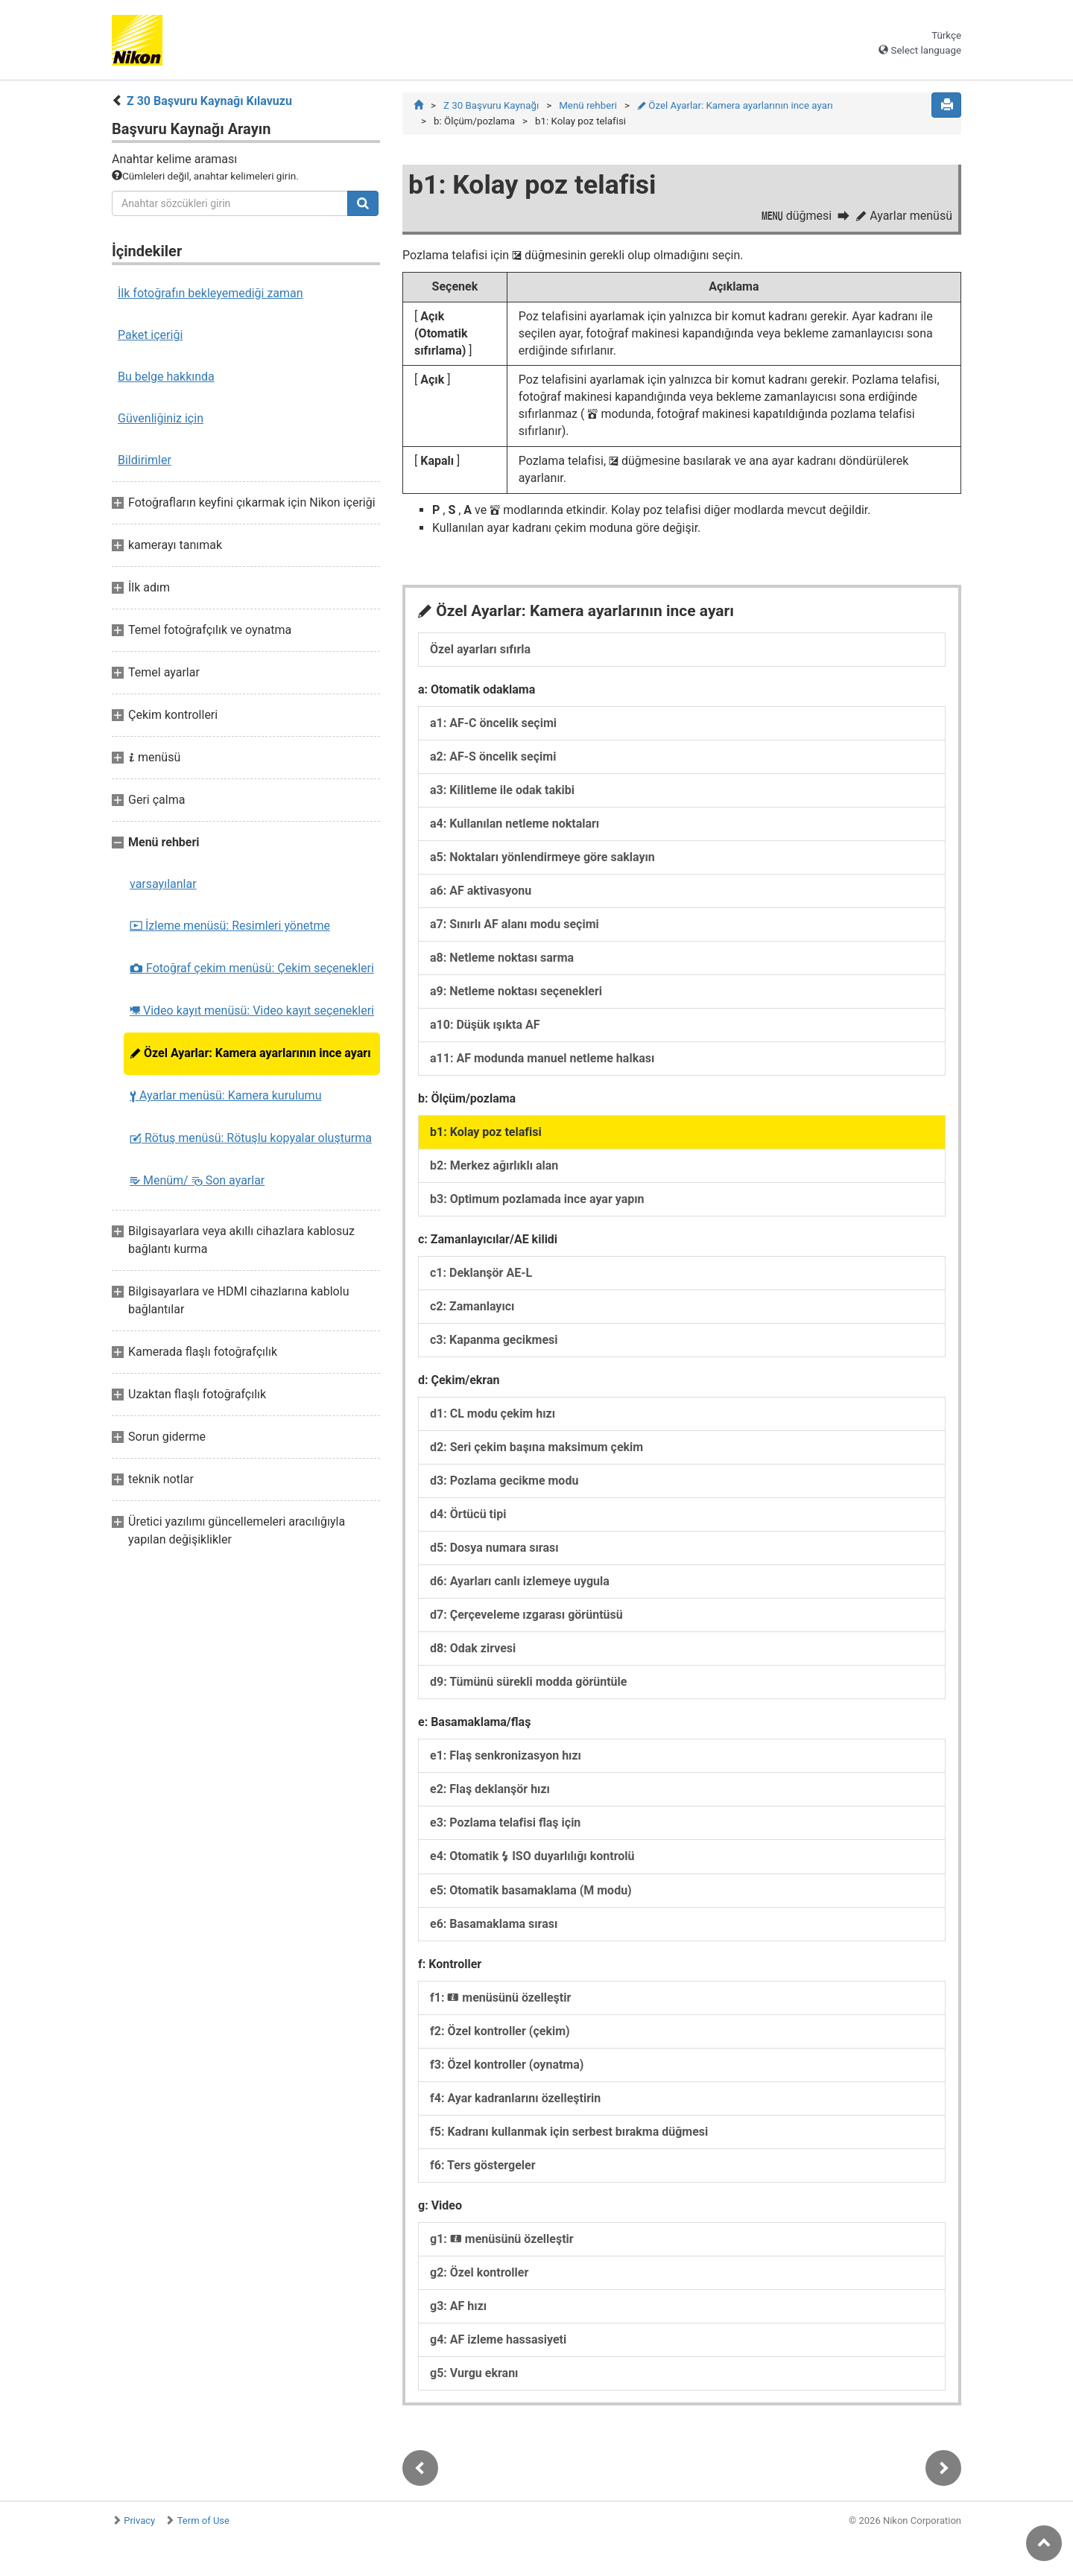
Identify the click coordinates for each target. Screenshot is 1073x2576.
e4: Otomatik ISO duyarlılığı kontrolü (532, 1856)
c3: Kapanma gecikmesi (494, 1340)
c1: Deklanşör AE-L (481, 1273)
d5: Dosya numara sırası (494, 1548)
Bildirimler (144, 460)
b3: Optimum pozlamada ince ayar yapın (537, 1199)
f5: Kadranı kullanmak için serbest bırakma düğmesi (569, 2132)
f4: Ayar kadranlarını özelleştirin (515, 2098)
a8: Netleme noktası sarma (502, 958)
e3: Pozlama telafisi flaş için (505, 1822)
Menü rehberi (588, 105)
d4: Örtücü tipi (468, 1514)
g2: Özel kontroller (479, 2272)
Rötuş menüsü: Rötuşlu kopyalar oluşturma (251, 1138)
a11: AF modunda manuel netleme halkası (542, 1058)
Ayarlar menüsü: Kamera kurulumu (225, 1095)
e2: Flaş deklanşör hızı (490, 1789)
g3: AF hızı (458, 2306)
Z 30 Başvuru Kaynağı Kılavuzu (209, 101)
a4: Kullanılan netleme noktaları (514, 823)
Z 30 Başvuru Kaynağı (491, 105)
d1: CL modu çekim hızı (492, 1413)
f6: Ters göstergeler (483, 2165)
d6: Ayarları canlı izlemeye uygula (520, 1581)
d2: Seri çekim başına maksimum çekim (536, 1447)
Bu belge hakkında (166, 376)
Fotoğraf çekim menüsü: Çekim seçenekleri (252, 968)
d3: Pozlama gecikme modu (504, 1480)
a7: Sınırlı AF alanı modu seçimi (514, 924)
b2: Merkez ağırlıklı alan (494, 1165)
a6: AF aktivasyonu (480, 890)
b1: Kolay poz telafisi (486, 1132)
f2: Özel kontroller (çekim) (500, 2031)
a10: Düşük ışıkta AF (484, 1025)
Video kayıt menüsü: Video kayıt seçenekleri (252, 1010)
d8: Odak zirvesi (473, 1648)
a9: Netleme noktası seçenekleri (516, 991)
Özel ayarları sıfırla (480, 649)
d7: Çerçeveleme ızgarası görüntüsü (526, 1615)
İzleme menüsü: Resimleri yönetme (230, 926)
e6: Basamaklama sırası (493, 1924)
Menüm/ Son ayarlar (197, 1180)
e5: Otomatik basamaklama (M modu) (531, 1890)
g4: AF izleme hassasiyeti (498, 2339)
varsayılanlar (163, 884)
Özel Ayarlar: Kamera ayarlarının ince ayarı (250, 1053)
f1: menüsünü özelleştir (500, 1997)
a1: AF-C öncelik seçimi (493, 723)
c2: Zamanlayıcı (472, 1306)
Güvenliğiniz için (160, 418)
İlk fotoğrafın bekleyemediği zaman (210, 293)
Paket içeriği (150, 335)
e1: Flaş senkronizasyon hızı (505, 1755)
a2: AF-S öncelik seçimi (493, 756)
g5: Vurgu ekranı (474, 2373)
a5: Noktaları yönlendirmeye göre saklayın (542, 857)
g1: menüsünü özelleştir (502, 2239)
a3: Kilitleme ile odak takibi (502, 790)
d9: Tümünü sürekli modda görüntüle (528, 1682)
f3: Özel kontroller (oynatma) (506, 2065)
